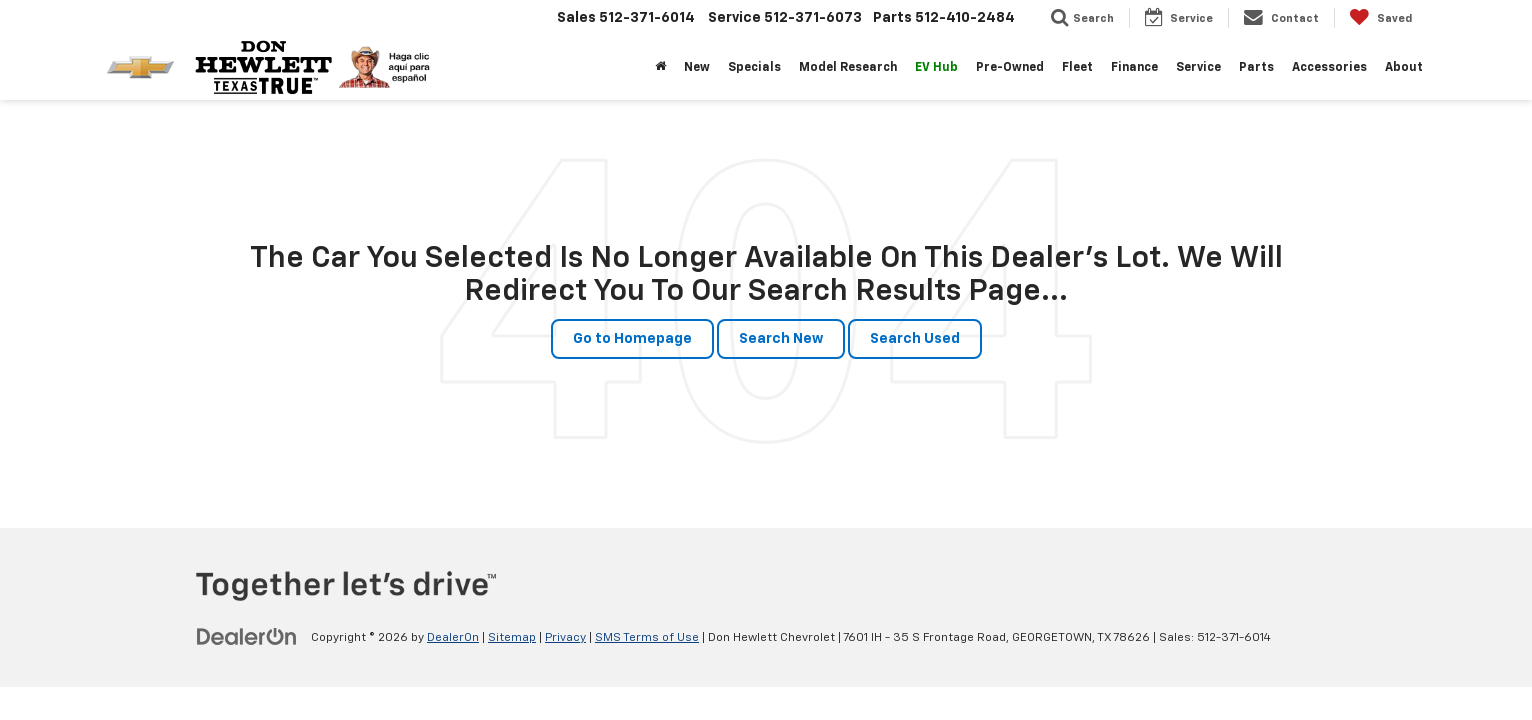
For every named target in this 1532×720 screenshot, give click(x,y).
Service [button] (1198, 68)
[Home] (660, 68)
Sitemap (512, 638)
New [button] (697, 68)
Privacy (565, 638)
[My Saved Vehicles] (1380, 18)
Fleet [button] (1077, 68)
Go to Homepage (632, 339)
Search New (781, 339)
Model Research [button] (848, 68)
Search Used (915, 339)
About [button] (1404, 68)
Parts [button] (1256, 68)
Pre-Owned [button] (1010, 68)
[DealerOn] (247, 637)
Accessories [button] (1329, 68)
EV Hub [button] (936, 68)
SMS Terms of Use (647, 638)
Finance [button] (1134, 68)
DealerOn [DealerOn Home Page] (453, 638)
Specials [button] (754, 68)
